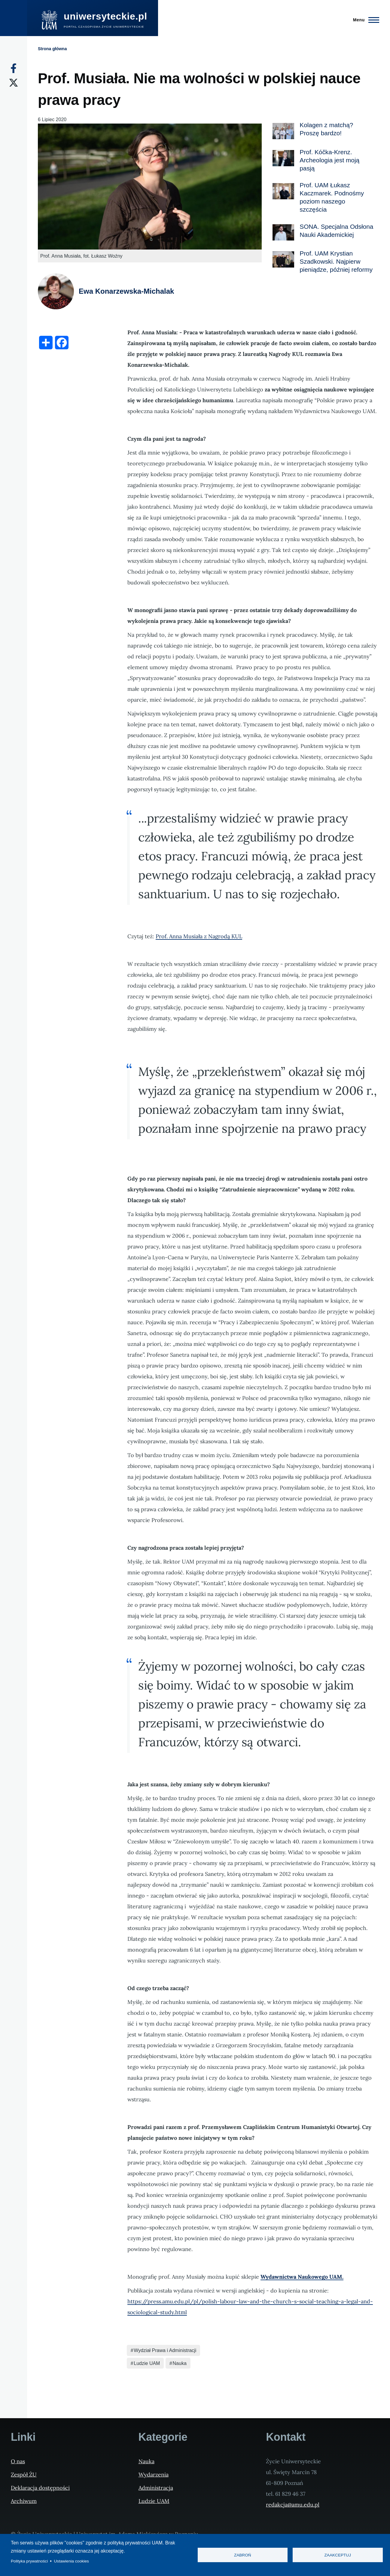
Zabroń (242, 2555)
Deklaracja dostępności (40, 2487)
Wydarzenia (154, 2474)
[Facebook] (14, 68)
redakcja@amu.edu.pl (292, 2504)
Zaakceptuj (337, 2555)
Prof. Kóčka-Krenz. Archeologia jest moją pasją (329, 160)
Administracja (156, 2487)
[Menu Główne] (364, 19)
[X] (13, 82)
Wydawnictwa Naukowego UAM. (302, 2276)
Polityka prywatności (29, 2561)
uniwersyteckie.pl (105, 16)
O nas (18, 2461)
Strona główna (52, 48)
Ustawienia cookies (71, 2561)
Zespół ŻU (24, 2474)
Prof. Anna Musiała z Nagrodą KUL (199, 936)
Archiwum (24, 2501)
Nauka (180, 2363)
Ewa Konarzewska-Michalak (126, 291)
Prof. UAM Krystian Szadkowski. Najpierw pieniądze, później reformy (336, 261)
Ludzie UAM (147, 2363)
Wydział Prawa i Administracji (165, 2350)
